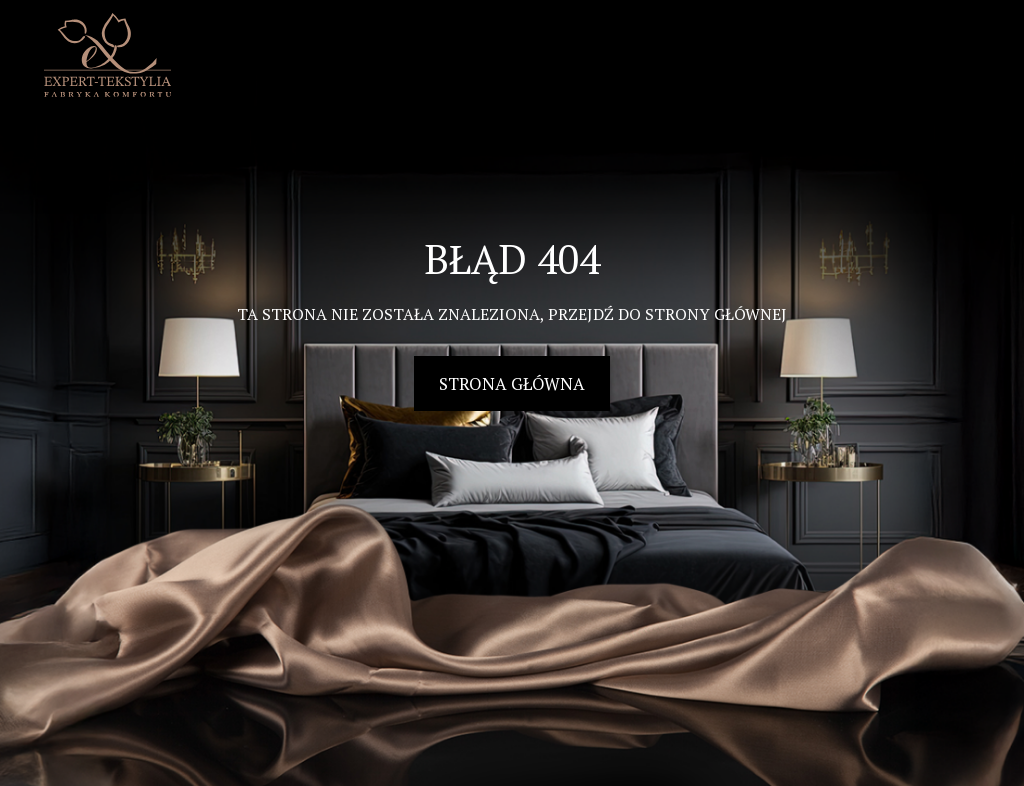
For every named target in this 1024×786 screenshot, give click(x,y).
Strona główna (512, 383)
